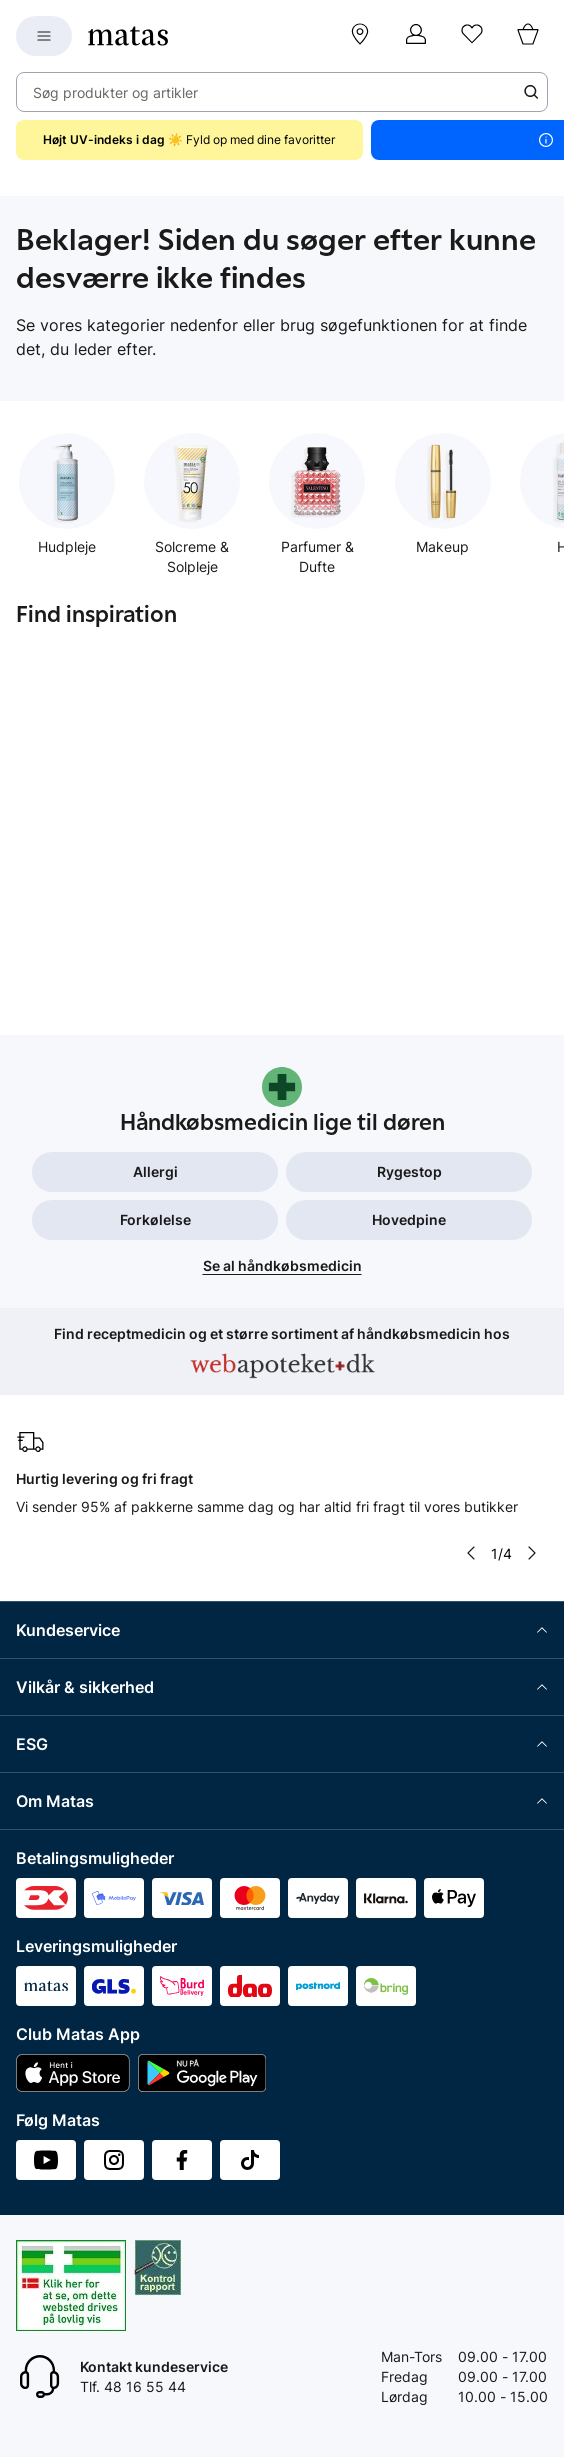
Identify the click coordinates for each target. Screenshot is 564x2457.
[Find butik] (360, 36)
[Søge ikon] (531, 92)
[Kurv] (528, 36)
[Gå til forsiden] (128, 36)
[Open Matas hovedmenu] (44, 36)
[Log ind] (416, 36)
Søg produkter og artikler (115, 92)
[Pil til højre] (532, 1553)
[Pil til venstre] (471, 1553)
